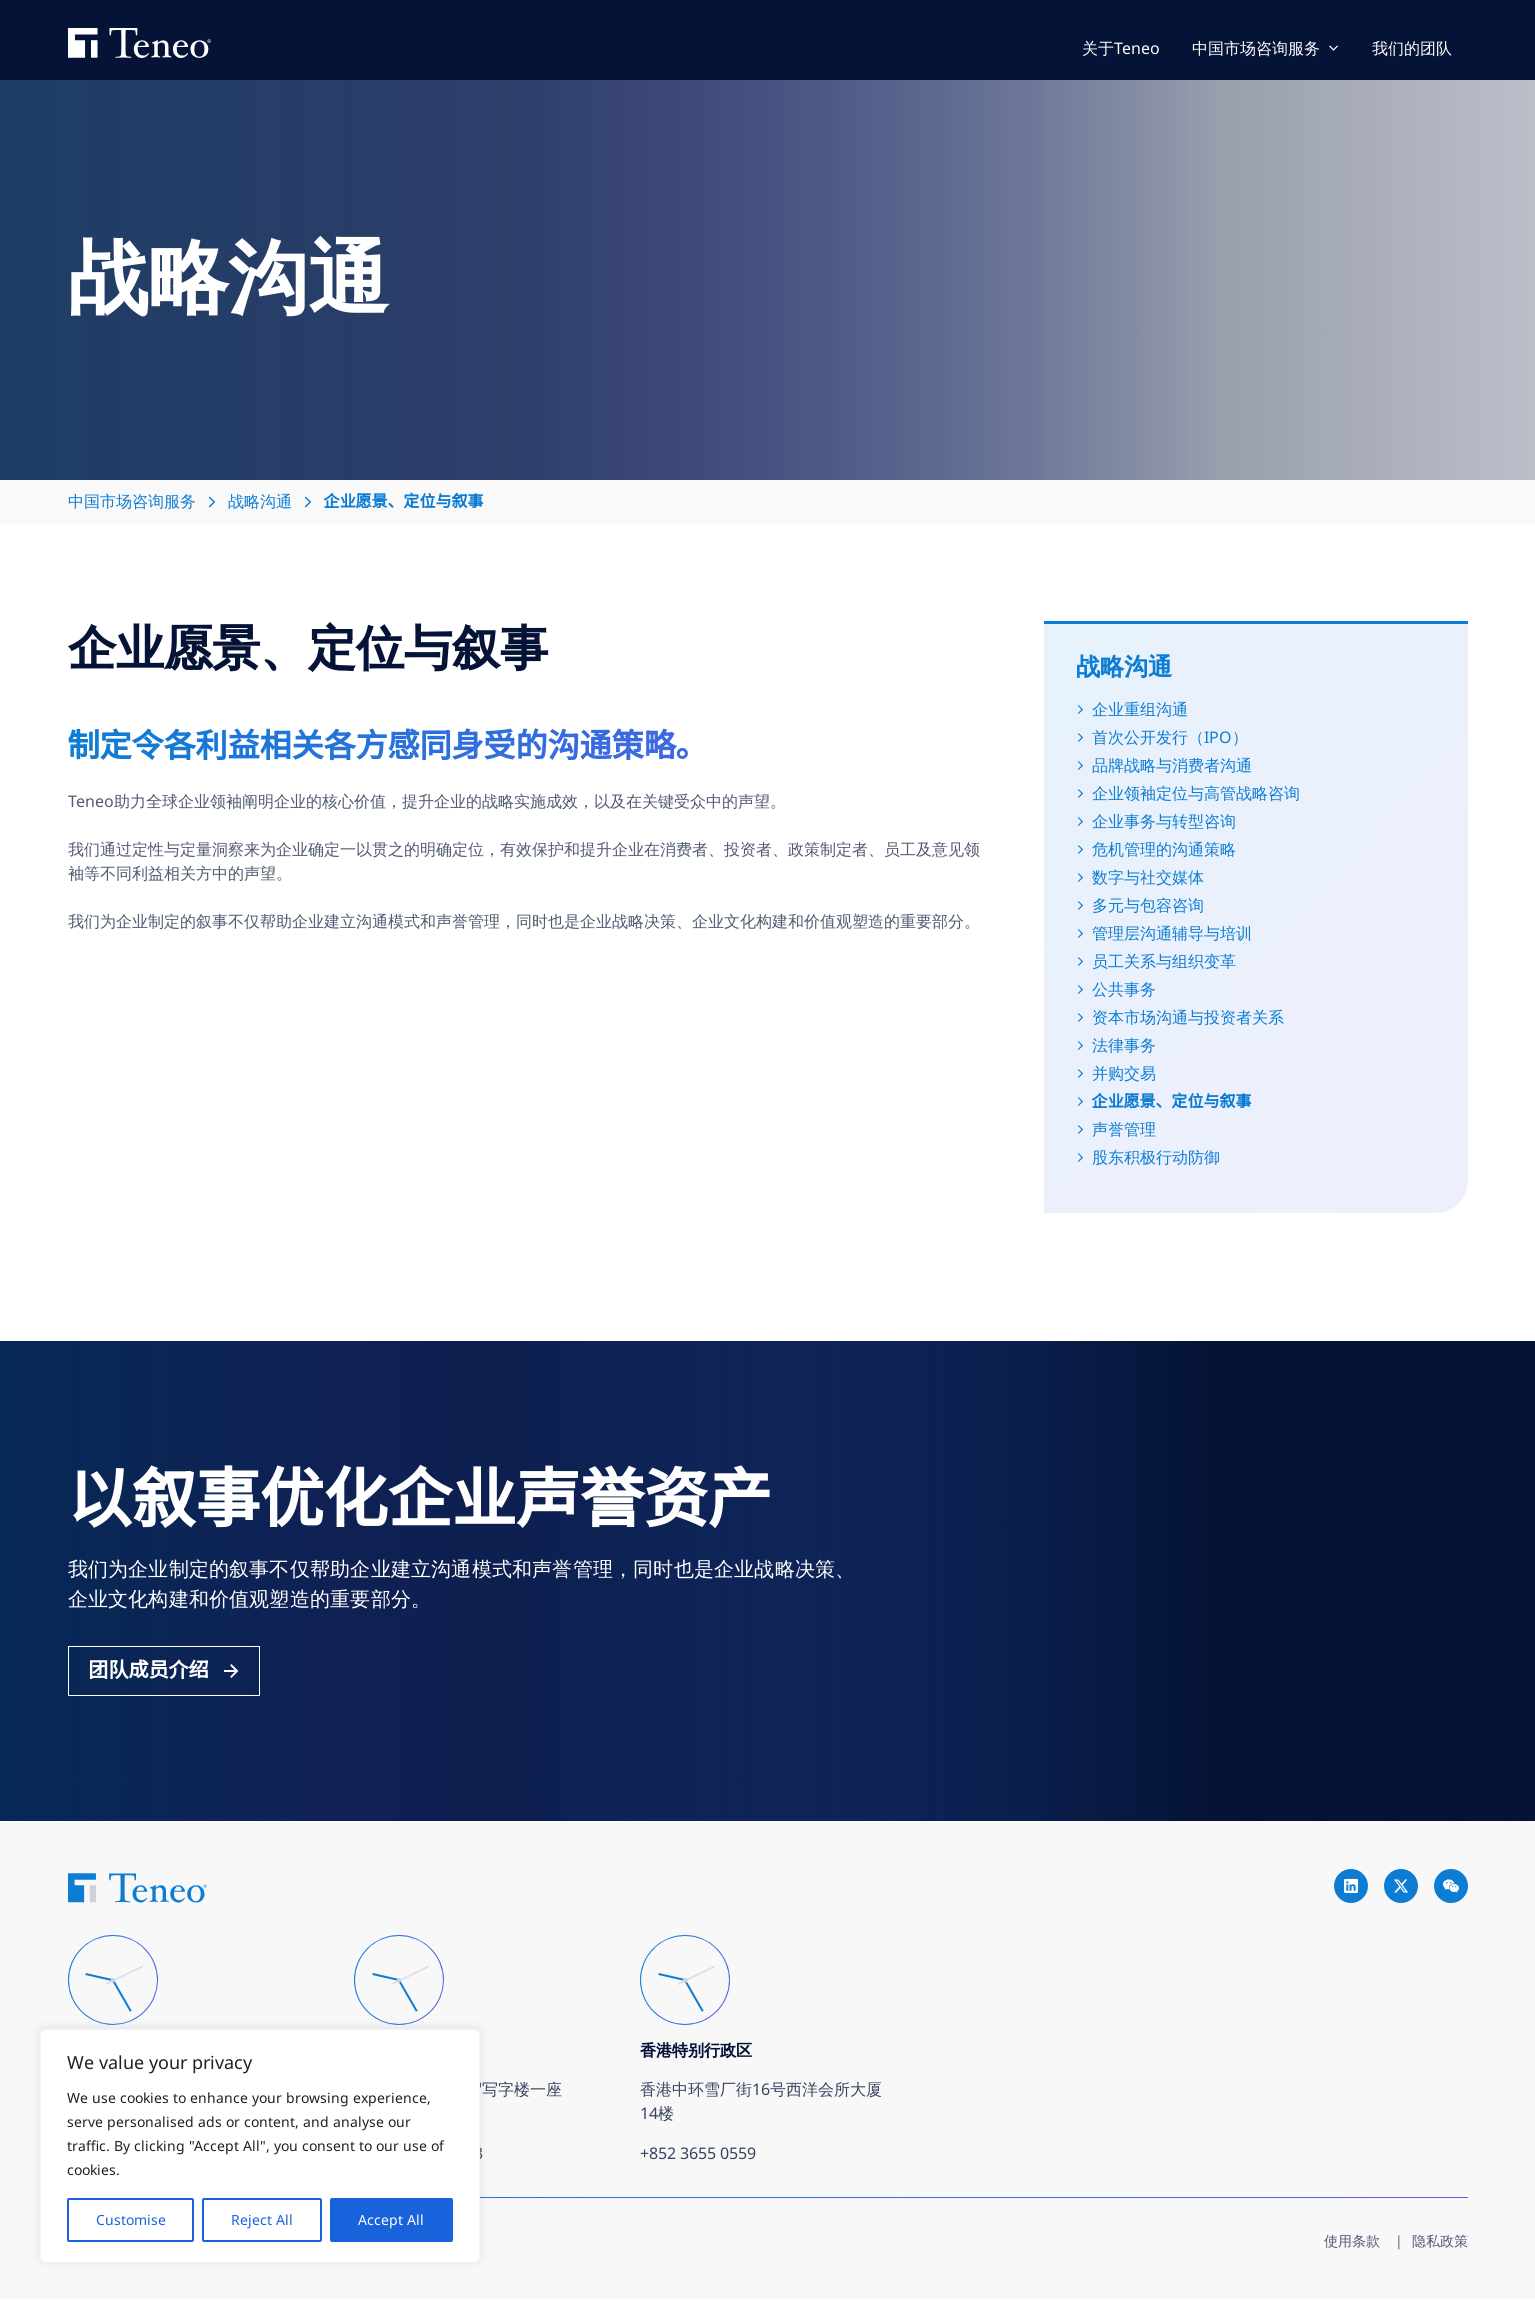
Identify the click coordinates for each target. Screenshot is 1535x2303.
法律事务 (1124, 1047)
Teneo (160, 41)
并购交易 (1124, 1075)
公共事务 (1124, 991)
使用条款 (1352, 2244)
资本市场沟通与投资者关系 (1188, 1019)
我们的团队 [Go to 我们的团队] (1412, 50)
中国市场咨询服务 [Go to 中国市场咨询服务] (1256, 50)
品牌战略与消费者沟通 (1172, 767)
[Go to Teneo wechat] (1451, 1891)
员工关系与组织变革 (1164, 963)
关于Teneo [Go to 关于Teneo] (1121, 50)
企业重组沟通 (1140, 711)
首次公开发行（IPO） (1170, 739)
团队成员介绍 (149, 1671)
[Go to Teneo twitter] (1401, 1891)
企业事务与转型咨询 (1164, 823)
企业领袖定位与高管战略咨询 (1196, 795)
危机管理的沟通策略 (1164, 851)
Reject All (262, 2219)
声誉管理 (1124, 1131)
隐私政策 (1440, 2244)
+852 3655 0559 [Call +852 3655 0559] (698, 2157)
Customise (131, 2219)
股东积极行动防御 (1156, 1159)
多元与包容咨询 (1148, 907)
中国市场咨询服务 (132, 503)
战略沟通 (260, 503)
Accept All (391, 2219)
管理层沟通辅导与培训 (1172, 935)
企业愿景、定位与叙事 (1172, 1103)
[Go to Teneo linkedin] (1351, 1891)
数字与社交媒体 (1148, 879)
